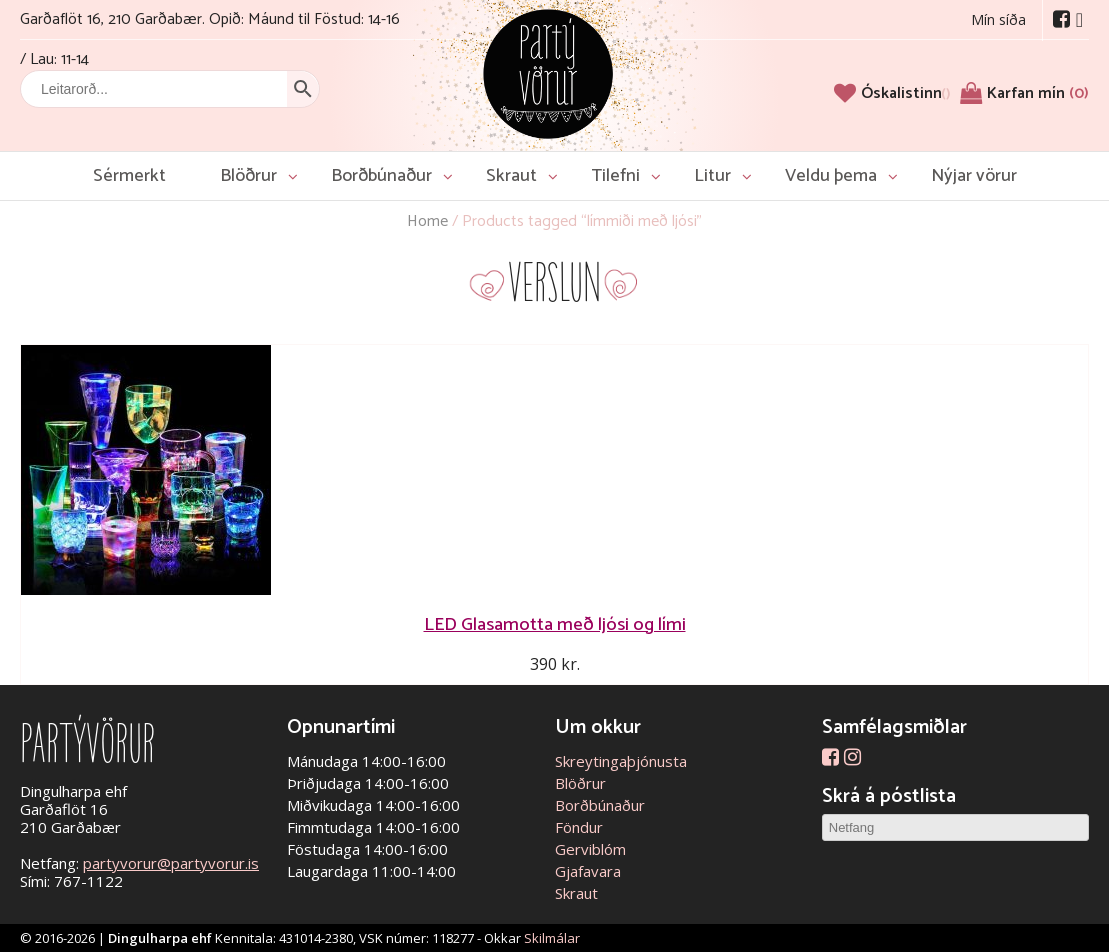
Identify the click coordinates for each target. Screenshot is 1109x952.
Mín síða (998, 19)
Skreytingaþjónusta (621, 761)
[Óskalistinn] (905, 93)
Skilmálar (552, 938)
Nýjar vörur (974, 176)
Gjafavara (588, 871)
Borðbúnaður (381, 176)
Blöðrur (248, 176)
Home (427, 221)
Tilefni (615, 176)
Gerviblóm (590, 849)
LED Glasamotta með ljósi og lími (555, 624)
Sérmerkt (129, 176)
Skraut (511, 176)
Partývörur (548, 72)
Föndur (579, 827)
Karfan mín (1038, 93)
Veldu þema (831, 176)
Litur (712, 176)
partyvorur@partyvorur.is (171, 863)
